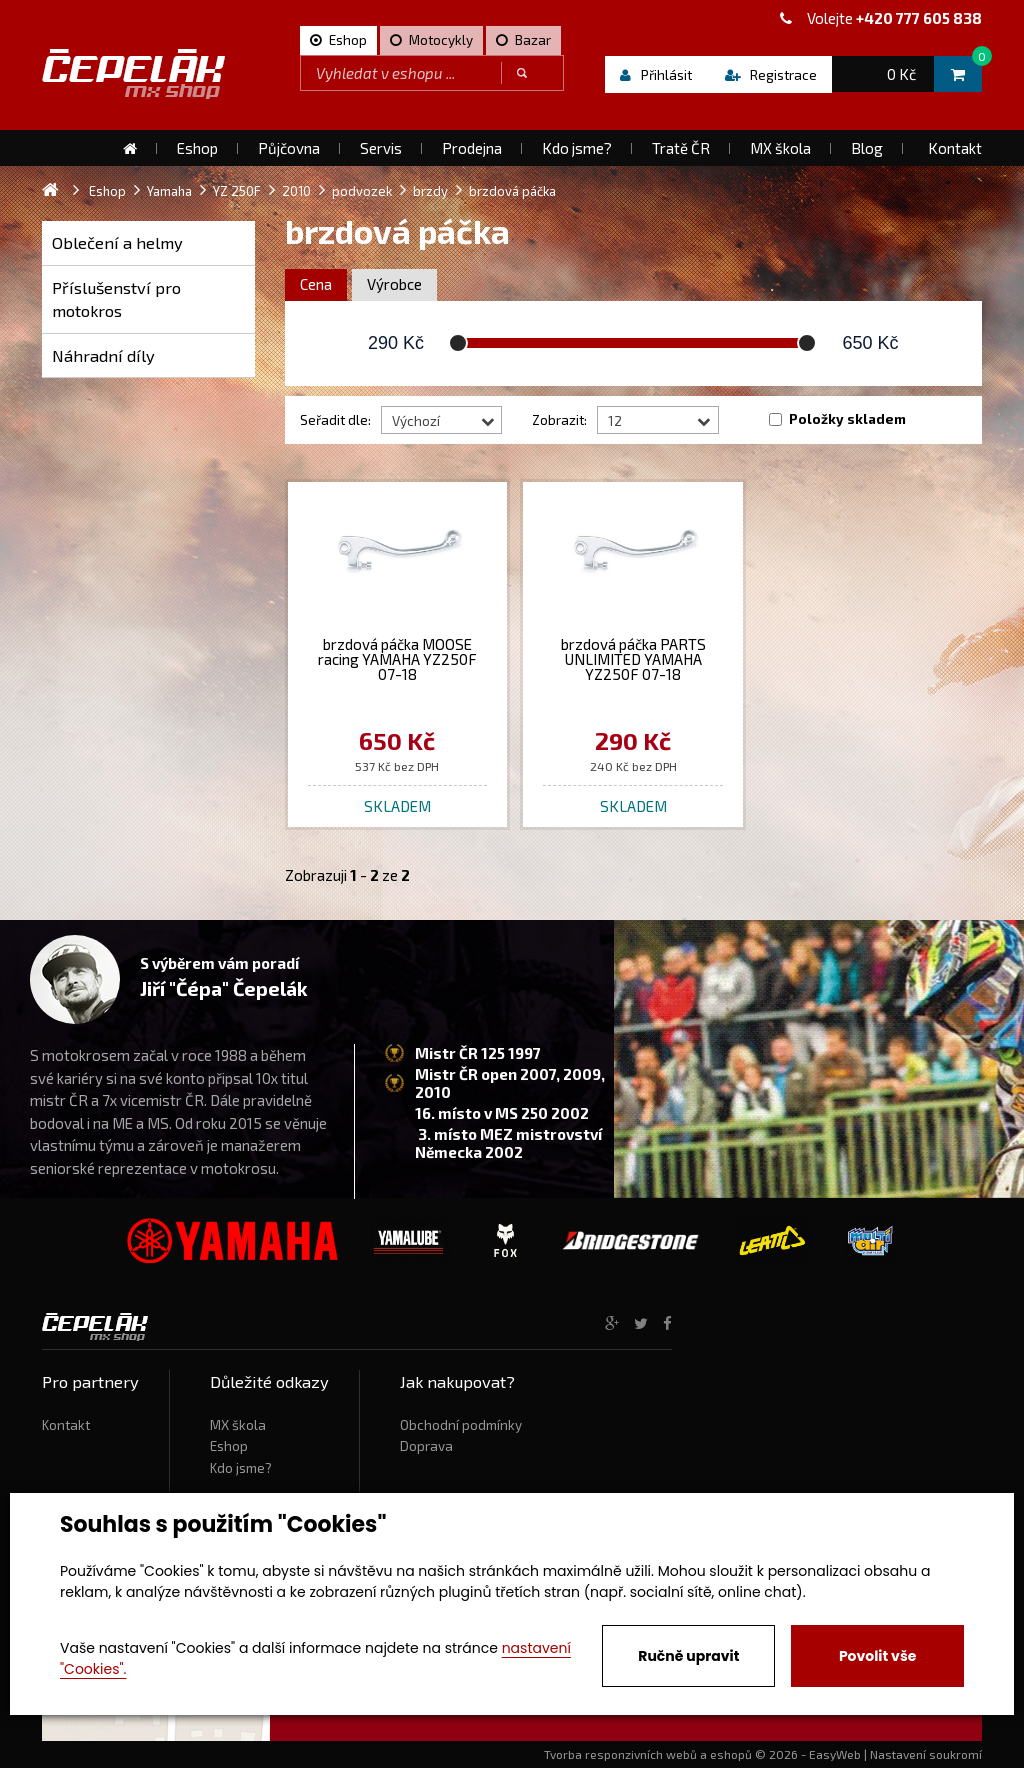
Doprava (426, 1446)
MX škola (238, 1425)
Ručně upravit (688, 1656)
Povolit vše (877, 1656)
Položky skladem (847, 419)
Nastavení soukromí (926, 1754)
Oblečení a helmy (117, 242)
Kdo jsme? (241, 1468)
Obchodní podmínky (461, 1425)
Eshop (229, 1446)
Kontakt (66, 1425)
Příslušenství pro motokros (116, 299)
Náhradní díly (103, 355)
